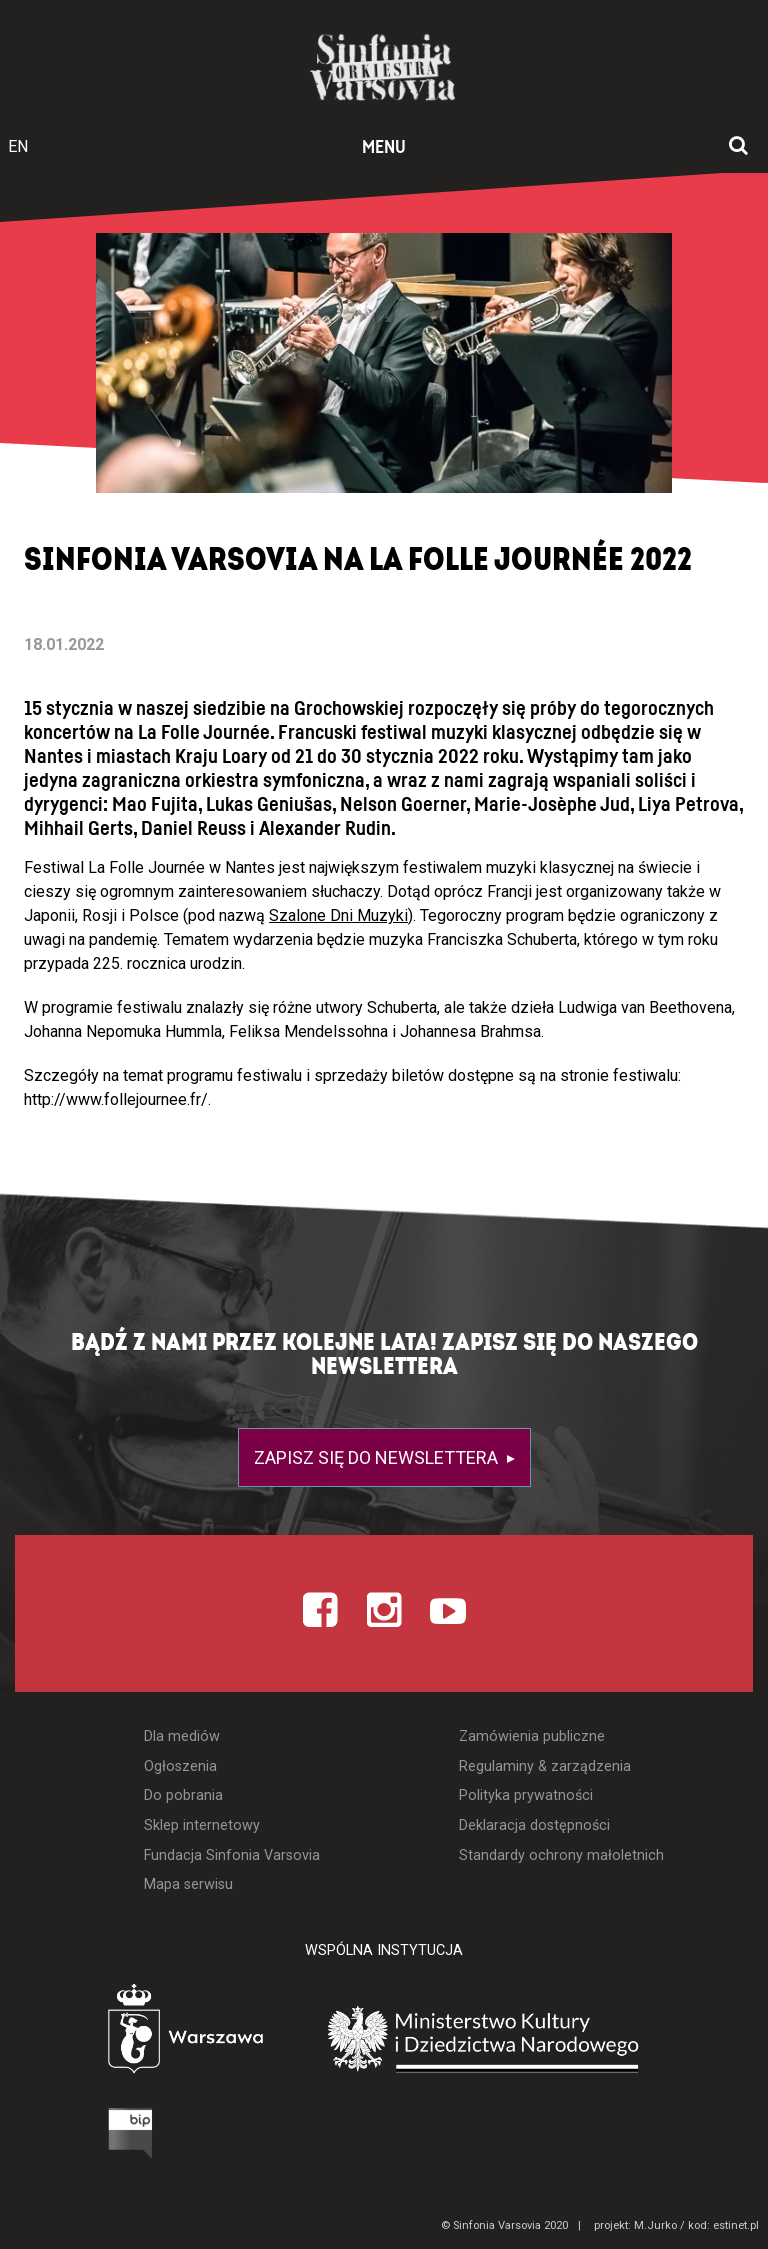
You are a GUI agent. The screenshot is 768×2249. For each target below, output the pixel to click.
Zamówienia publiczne (532, 1736)
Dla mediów (182, 1736)
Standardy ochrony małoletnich (561, 1855)
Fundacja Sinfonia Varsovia (232, 1855)
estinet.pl (736, 2225)
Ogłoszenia (180, 1766)
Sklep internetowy (202, 1825)
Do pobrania (183, 1795)
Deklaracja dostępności (534, 1825)
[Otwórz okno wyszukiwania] (738, 147)
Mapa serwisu (188, 1884)
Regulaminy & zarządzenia (545, 1766)
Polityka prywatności (526, 1795)
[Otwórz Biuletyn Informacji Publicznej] (55, 2138)
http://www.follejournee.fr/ (116, 1099)
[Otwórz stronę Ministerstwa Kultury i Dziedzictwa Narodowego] (513, 2039)
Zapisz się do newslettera (378, 1457)
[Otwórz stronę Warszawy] (129, 2033)
